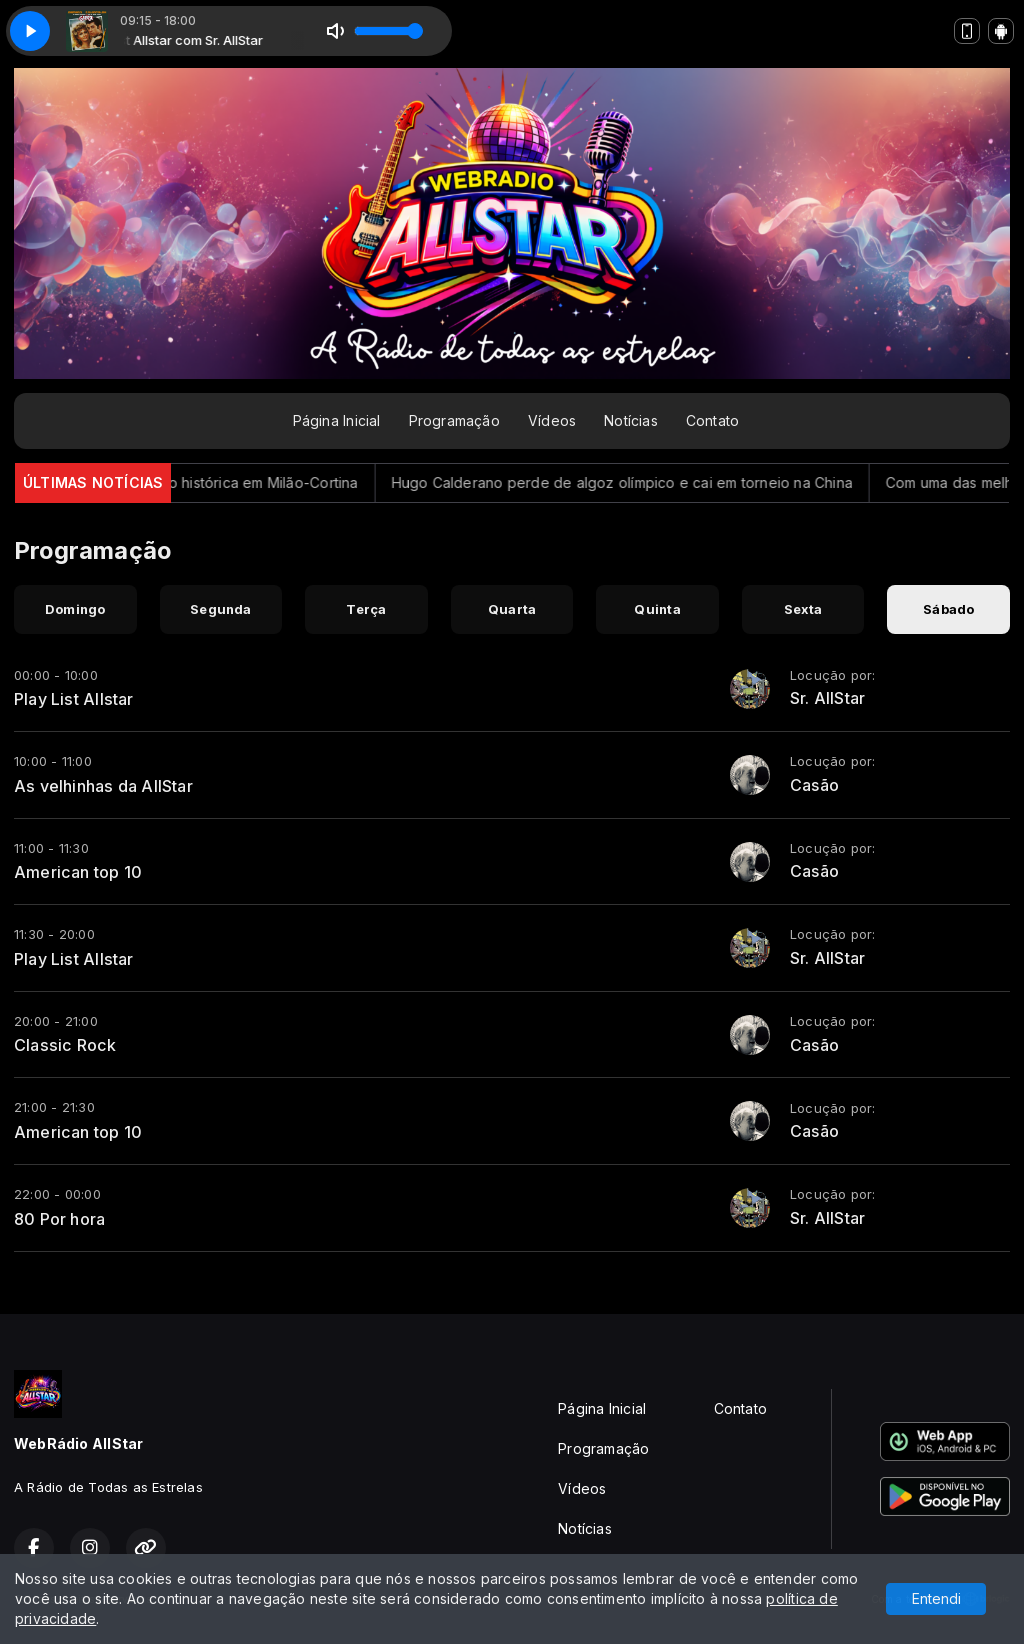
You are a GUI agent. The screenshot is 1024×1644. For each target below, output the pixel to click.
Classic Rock (65, 1045)
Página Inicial (337, 420)
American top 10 (78, 872)
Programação (454, 420)
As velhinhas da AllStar (103, 786)
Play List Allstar (74, 699)
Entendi (936, 1598)
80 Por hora (59, 1219)
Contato (712, 420)
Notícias (631, 420)
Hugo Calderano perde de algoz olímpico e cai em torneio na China (643, 482)
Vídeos (552, 420)
